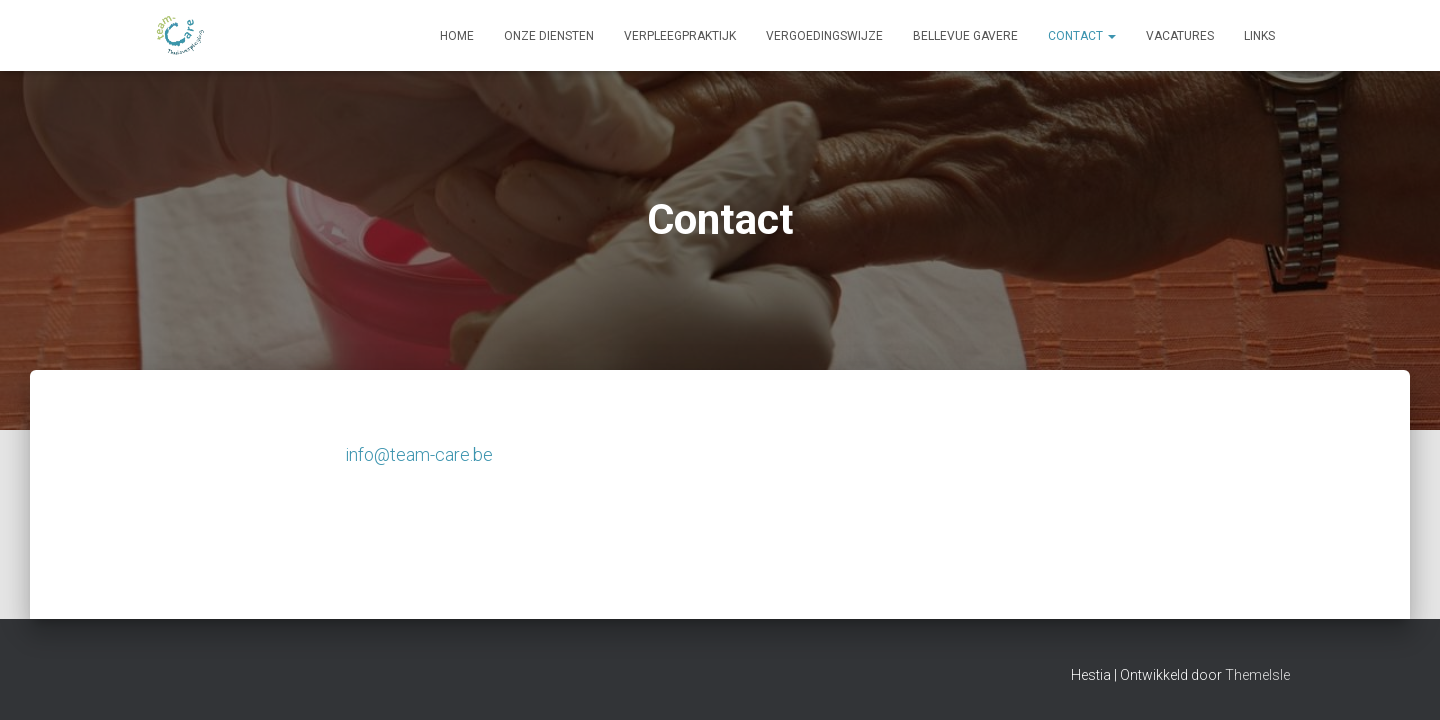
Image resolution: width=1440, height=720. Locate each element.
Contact (1082, 36)
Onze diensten (549, 36)
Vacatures (1180, 36)
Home (457, 36)
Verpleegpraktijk (680, 36)
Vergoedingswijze (824, 36)
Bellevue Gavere (965, 36)
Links (1259, 36)
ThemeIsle (1257, 675)
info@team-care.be (419, 454)
